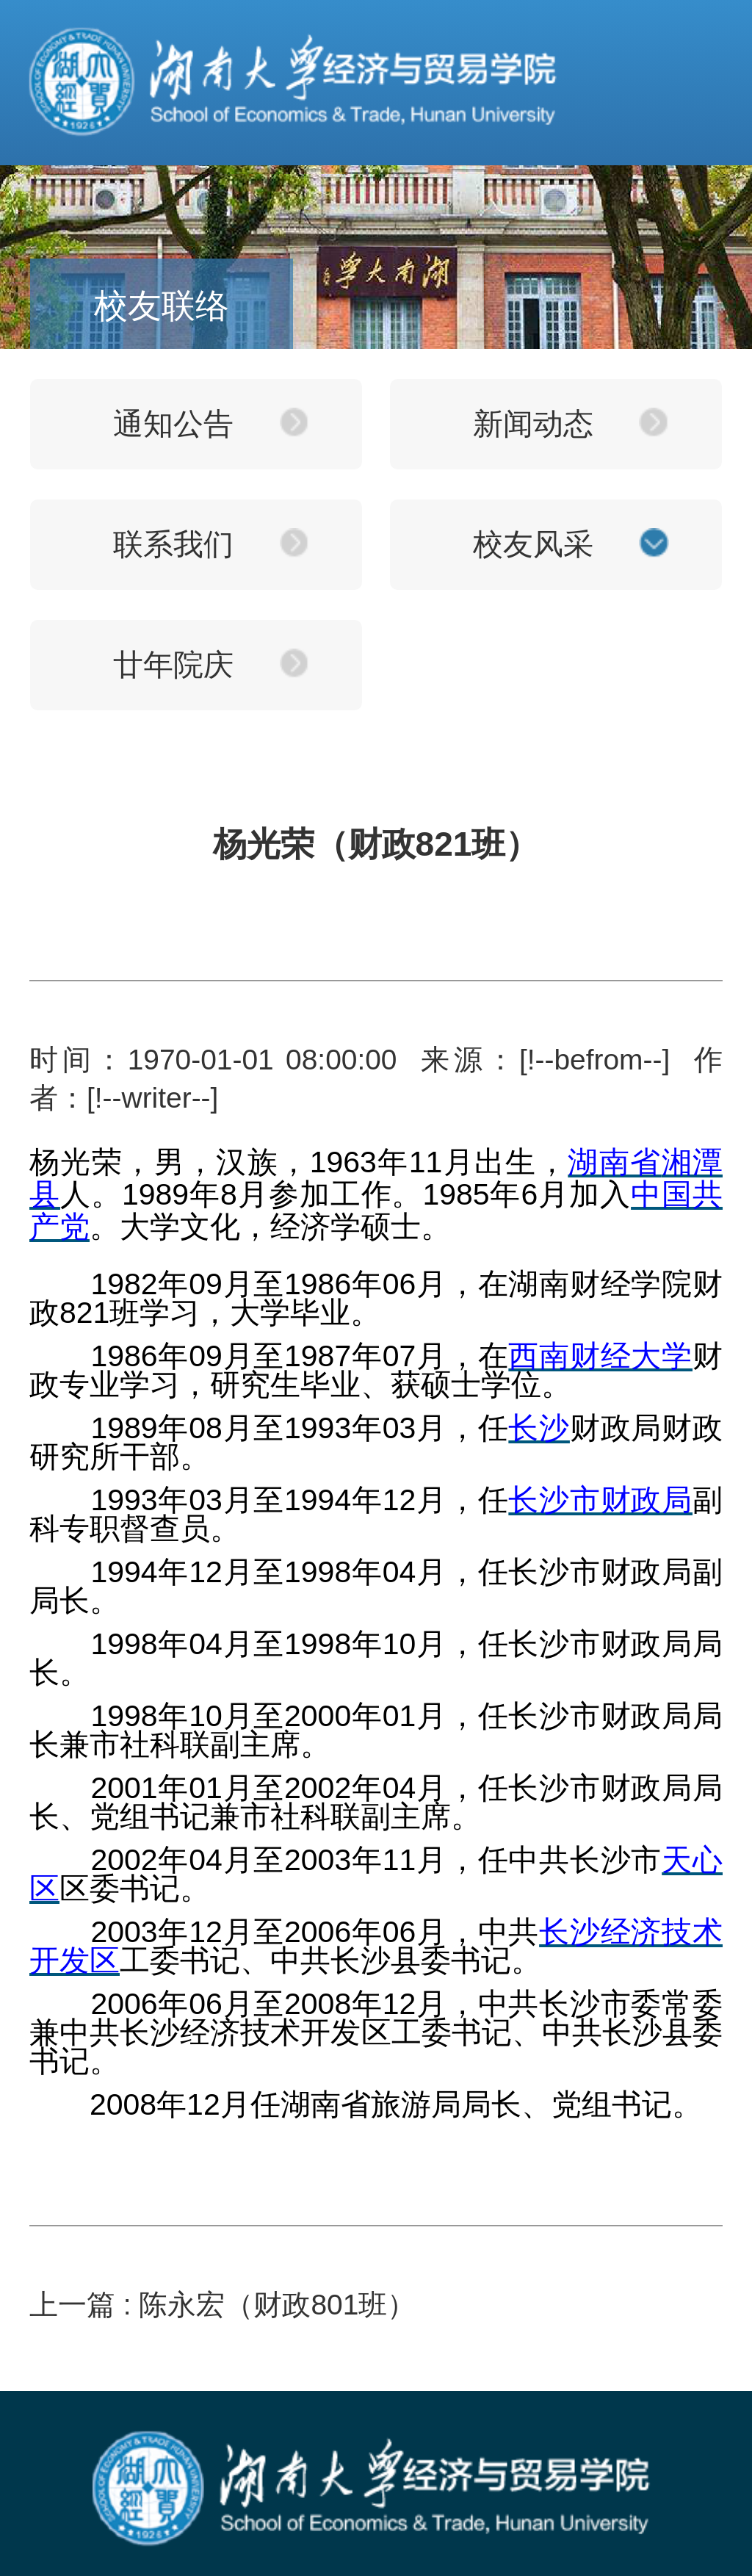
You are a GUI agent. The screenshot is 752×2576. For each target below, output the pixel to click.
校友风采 (533, 544)
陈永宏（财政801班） (277, 2304)
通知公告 (173, 424)
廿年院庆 (173, 665)
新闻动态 (533, 424)
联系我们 (173, 544)
